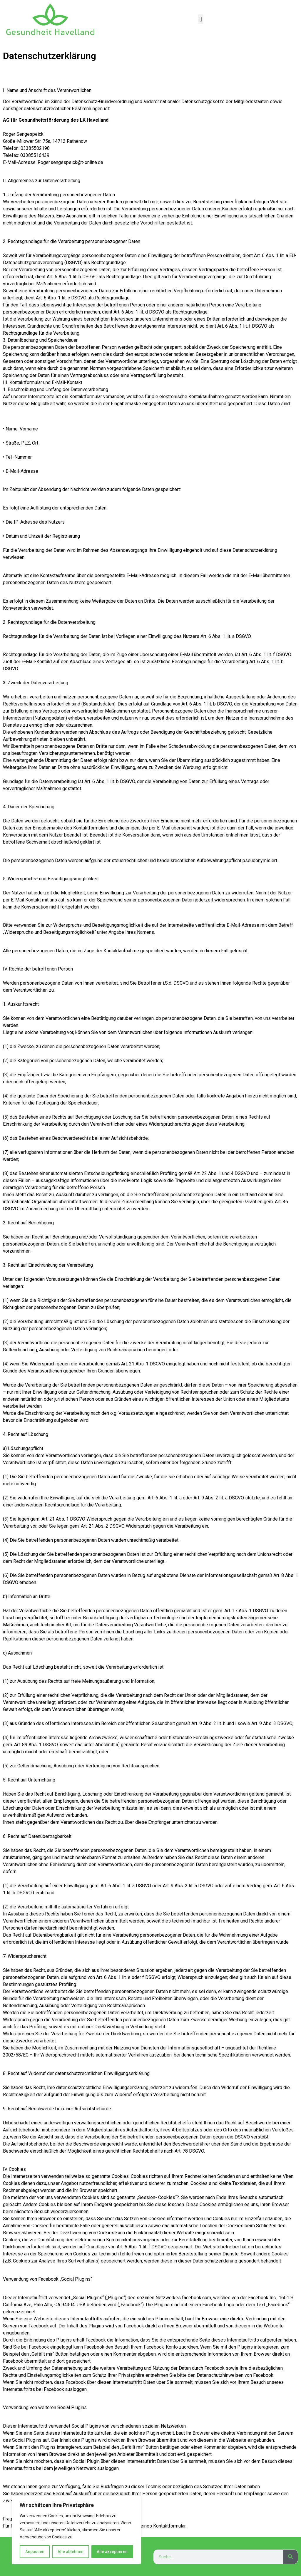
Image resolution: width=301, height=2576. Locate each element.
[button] (200, 19)
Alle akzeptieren (112, 2551)
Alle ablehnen (70, 2551)
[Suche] (290, 2557)
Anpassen (34, 2551)
